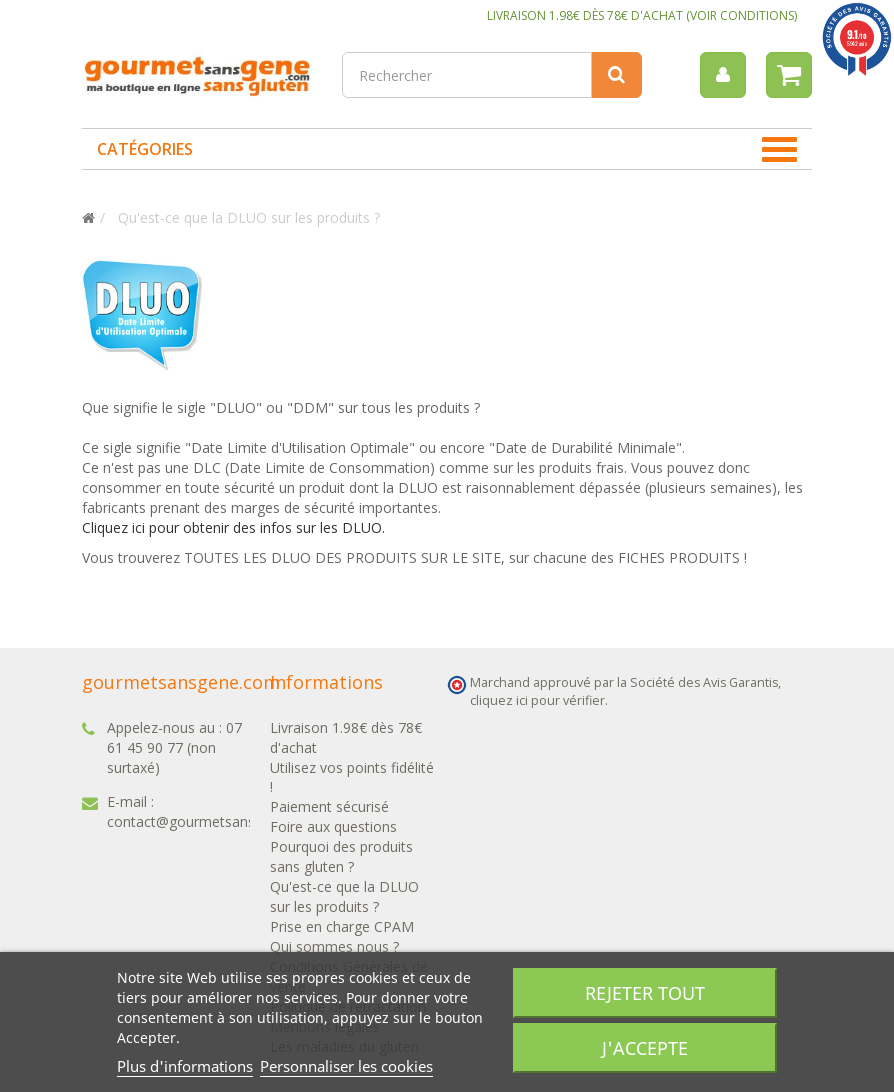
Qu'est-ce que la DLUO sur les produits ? (344, 896)
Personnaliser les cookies (346, 1066)
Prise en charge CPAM (342, 926)
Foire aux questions (333, 826)
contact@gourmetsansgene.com (213, 821)
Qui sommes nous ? (334, 946)
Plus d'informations (185, 1066)
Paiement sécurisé (329, 806)
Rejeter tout (645, 993)
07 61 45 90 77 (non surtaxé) (174, 747)
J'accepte (645, 1048)
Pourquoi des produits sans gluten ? (341, 856)
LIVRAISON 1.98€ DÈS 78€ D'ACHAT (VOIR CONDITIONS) (642, 15)
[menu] (723, 75)
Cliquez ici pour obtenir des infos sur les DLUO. (233, 527)
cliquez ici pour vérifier (537, 700)
